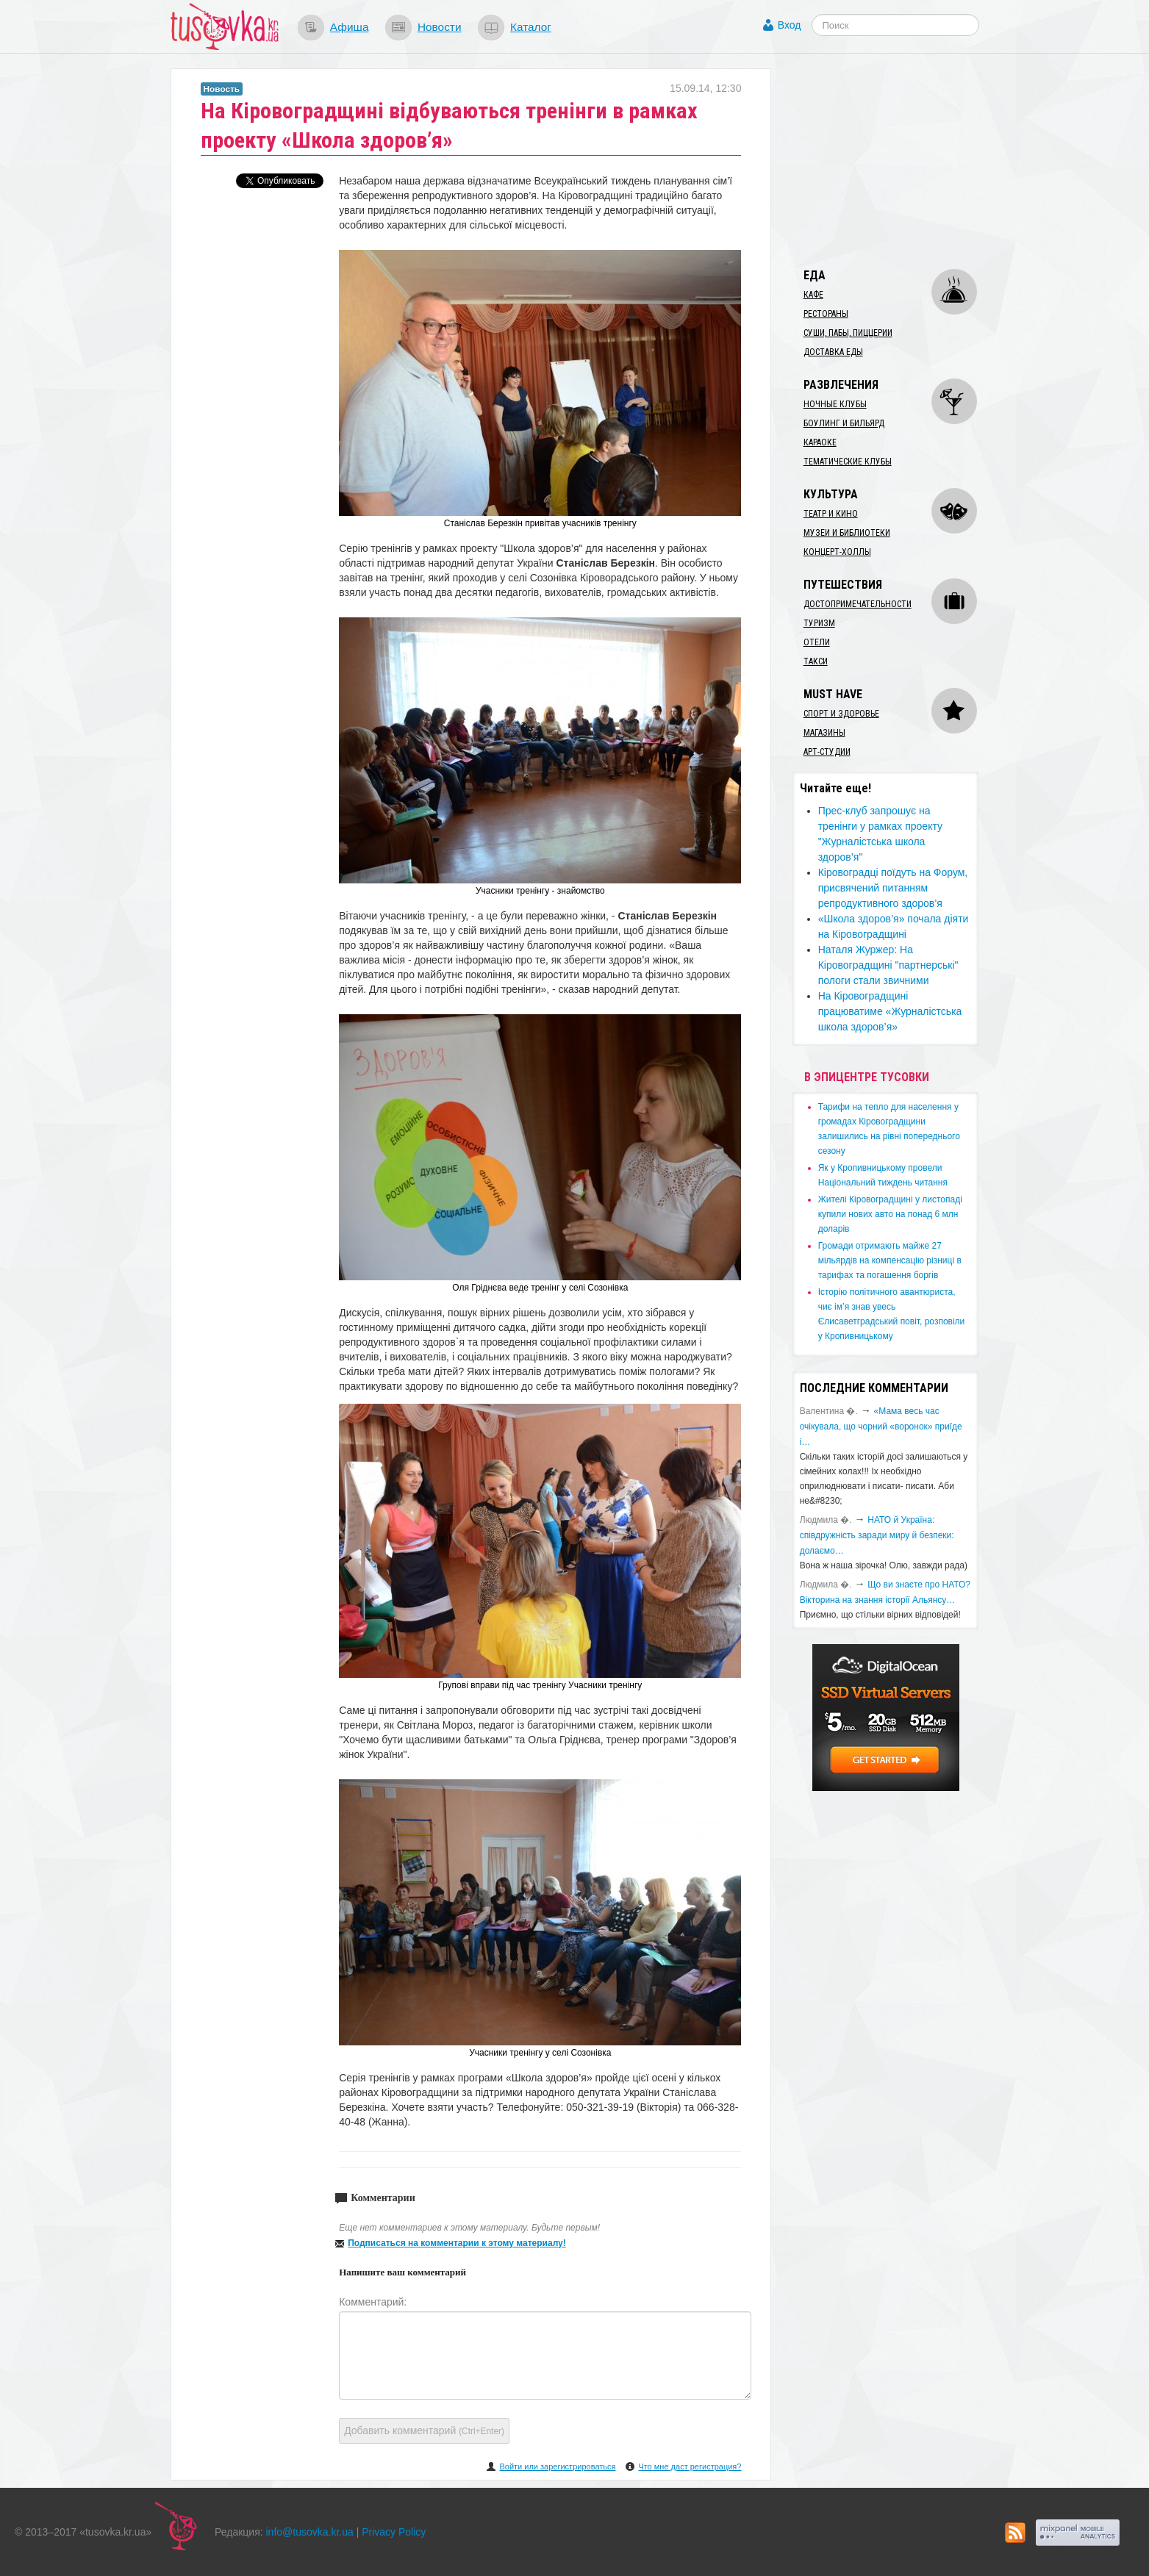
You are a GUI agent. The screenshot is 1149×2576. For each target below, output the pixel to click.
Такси (815, 661)
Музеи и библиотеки (846, 533)
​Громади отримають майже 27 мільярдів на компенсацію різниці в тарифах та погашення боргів (890, 1260)
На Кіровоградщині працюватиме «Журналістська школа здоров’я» (890, 1011)
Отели (816, 642)
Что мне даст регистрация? (689, 2466)
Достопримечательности (857, 604)
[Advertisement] (902, 160)
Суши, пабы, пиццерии (847, 333)
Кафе (813, 295)
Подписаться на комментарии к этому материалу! (457, 2243)
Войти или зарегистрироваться (557, 2466)
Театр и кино (830, 514)
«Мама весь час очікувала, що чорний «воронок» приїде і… (881, 1426)
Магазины (824, 733)
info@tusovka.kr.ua (310, 2532)
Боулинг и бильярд (843, 423)
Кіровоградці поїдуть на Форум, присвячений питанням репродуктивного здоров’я (893, 888)
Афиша (349, 27)
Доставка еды (833, 352)
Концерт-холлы (837, 552)
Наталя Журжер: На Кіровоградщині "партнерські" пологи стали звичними (888, 965)
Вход (789, 25)
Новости (440, 27)
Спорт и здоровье (841, 713)
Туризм (819, 623)
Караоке (820, 442)
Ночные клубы (835, 404)
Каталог (530, 27)
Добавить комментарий (424, 2430)
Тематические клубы (847, 461)
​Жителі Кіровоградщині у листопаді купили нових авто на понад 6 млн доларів (890, 1214)
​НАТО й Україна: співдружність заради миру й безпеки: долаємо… (877, 1535)
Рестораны (825, 314)
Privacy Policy (394, 2532)
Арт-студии (827, 752)
